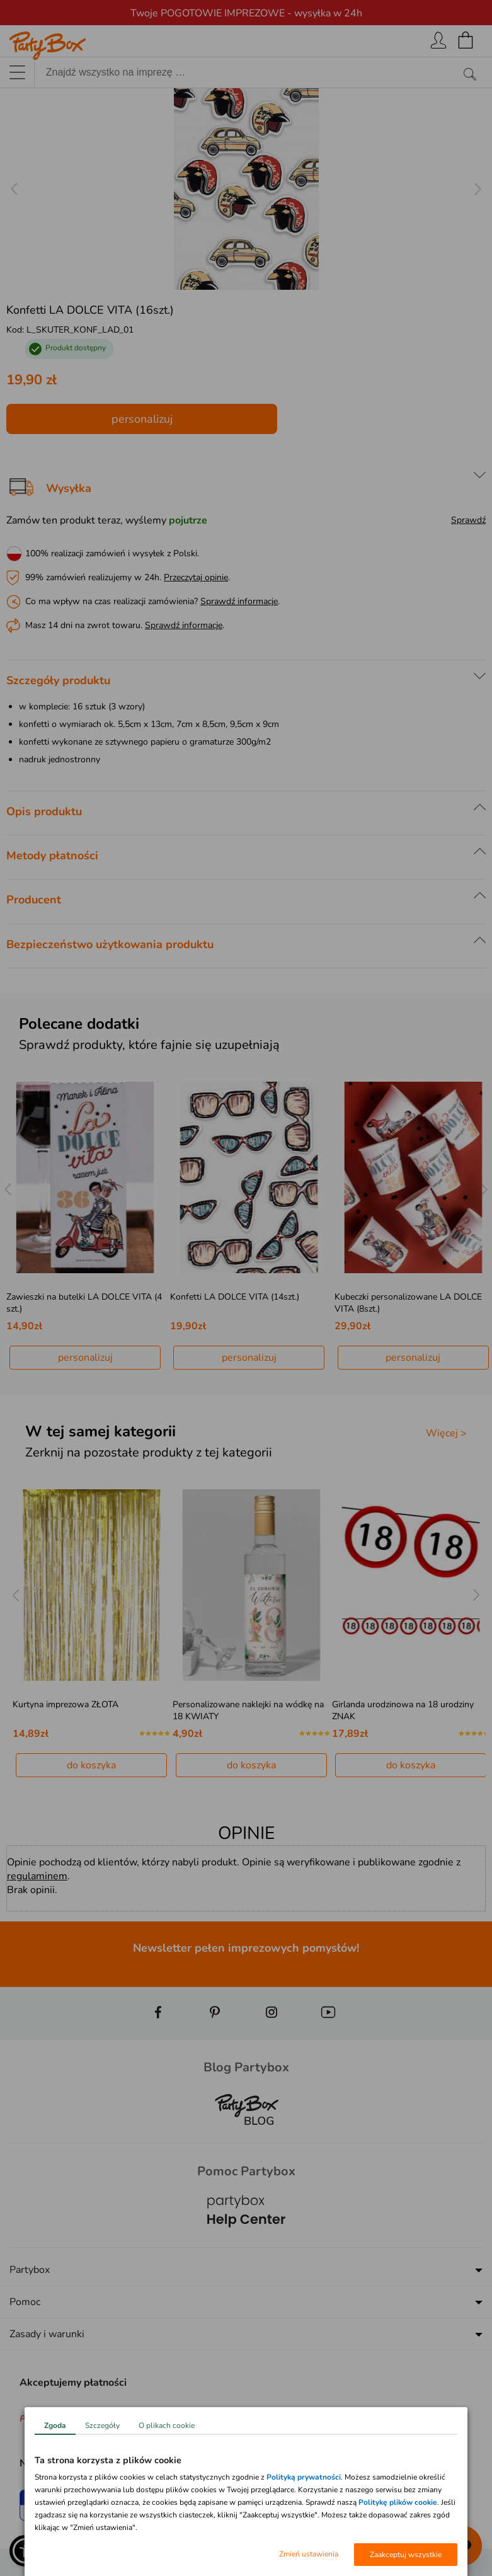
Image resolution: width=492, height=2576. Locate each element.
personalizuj (142, 418)
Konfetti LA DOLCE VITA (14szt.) (234, 1297)
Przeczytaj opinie (196, 577)
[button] (25, 2550)
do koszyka (91, 1765)
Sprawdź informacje (239, 601)
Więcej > (446, 1433)
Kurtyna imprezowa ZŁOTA (65, 1704)
